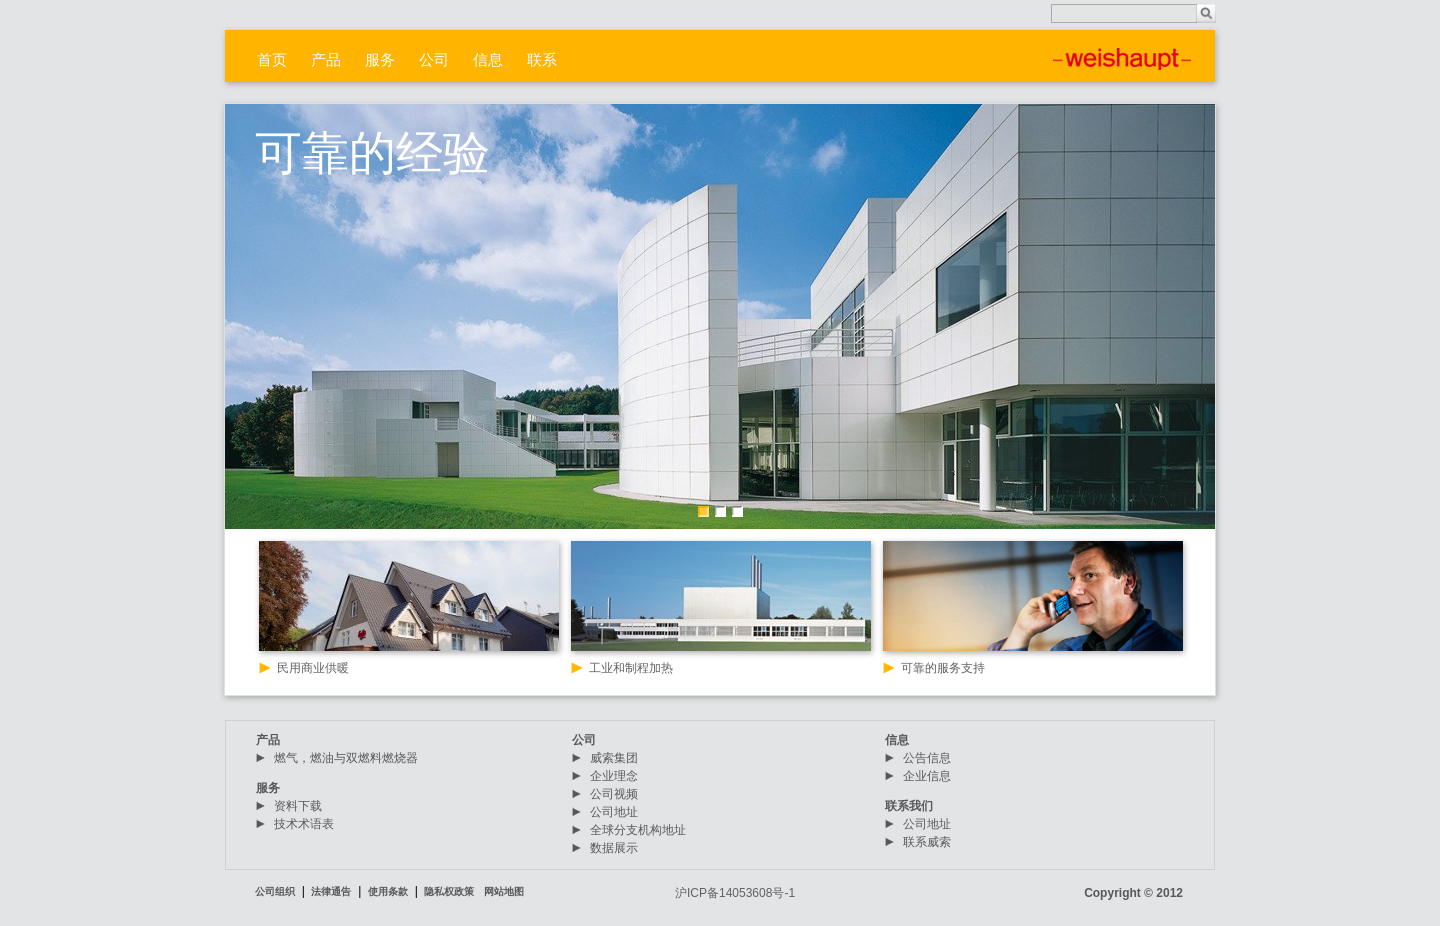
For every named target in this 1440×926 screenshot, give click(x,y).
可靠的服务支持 (943, 668)
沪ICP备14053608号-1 (735, 893)
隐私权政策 (449, 891)
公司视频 (614, 794)
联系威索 (927, 842)
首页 (272, 59)
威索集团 (614, 758)
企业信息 (927, 776)
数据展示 (614, 848)
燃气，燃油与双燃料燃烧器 (346, 758)
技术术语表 (304, 824)
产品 (326, 59)
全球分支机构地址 (638, 830)
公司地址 (614, 812)
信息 (488, 59)
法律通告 (331, 891)
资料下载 (298, 806)
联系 (542, 59)
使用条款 (388, 891)
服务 (380, 59)
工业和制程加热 (631, 668)
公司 (434, 59)
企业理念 (614, 776)
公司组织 (275, 891)
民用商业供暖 (313, 668)
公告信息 (927, 758)
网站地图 (504, 891)
